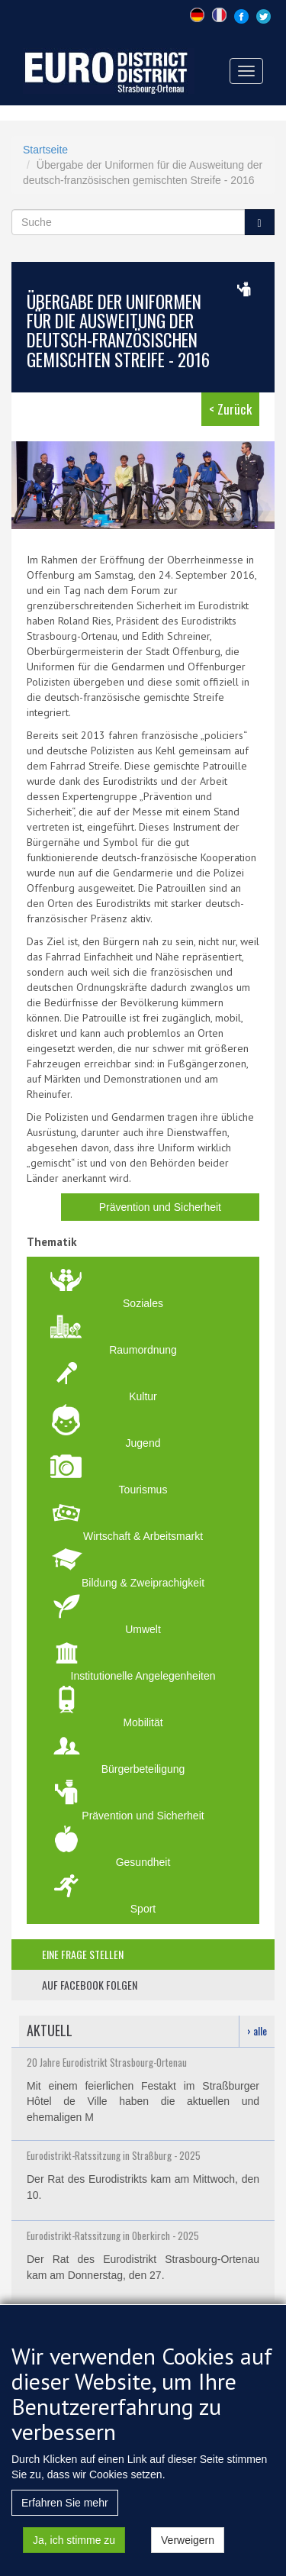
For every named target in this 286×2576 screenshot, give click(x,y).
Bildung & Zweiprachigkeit (143, 1583)
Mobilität (142, 1722)
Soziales (143, 1303)
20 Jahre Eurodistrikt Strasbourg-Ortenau (107, 2062)
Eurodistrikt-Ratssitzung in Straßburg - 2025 (114, 2155)
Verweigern (187, 2543)
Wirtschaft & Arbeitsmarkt (143, 1536)
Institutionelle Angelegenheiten (143, 1676)
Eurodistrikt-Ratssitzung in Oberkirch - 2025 (113, 2235)
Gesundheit (143, 1862)
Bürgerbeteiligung (143, 1769)
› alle (257, 2030)
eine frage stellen (83, 1954)
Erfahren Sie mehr (64, 2506)
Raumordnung (143, 1350)
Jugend (143, 1443)
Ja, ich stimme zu (74, 2543)
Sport (143, 1909)
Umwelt (143, 1629)
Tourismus (143, 1489)
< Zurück (230, 408)
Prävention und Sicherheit (160, 1207)
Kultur (143, 1396)
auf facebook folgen (89, 1985)
